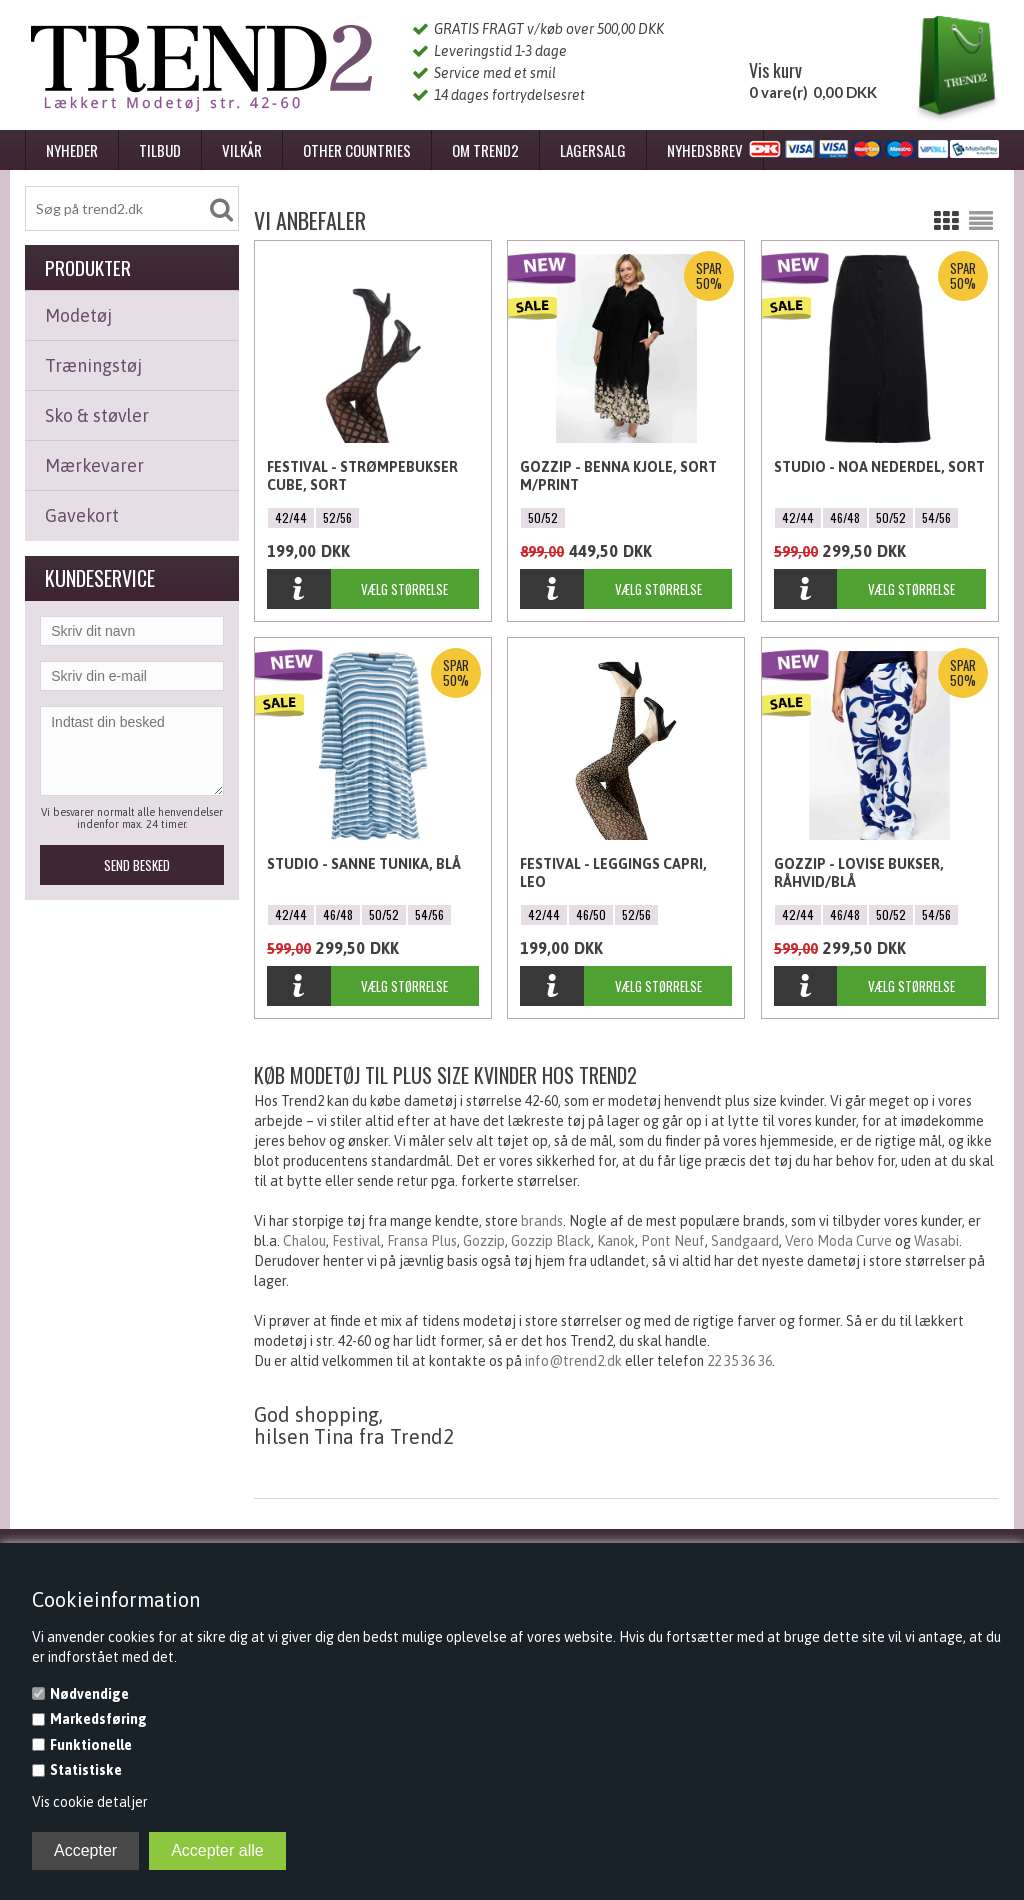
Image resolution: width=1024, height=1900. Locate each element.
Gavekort (82, 515)
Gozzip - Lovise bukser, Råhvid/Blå (859, 873)
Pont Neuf (673, 1241)
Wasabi (936, 1241)
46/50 (591, 914)
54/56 (936, 517)
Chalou (304, 1241)
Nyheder (72, 150)
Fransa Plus (422, 1241)
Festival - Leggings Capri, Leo (613, 873)
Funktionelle (91, 1745)
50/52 (543, 517)
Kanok (616, 1241)
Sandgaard (745, 1241)
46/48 (845, 517)
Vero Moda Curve (838, 1241)
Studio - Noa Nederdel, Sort (879, 467)
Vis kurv (775, 70)
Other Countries (357, 150)
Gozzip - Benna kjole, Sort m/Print (618, 476)
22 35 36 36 (739, 1361)
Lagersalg (593, 150)
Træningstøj (93, 365)
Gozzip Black (551, 1241)
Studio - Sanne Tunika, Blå (364, 864)
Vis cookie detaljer (90, 1802)
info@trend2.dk (573, 1361)
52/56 (337, 517)
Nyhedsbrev (705, 150)
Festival (356, 1241)
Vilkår (242, 150)
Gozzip (484, 1241)
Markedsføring (98, 1719)
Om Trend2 (485, 150)
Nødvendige (89, 1694)
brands (542, 1221)
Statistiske (86, 1770)
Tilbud (160, 150)
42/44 (291, 517)
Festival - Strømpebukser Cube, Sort (362, 476)
